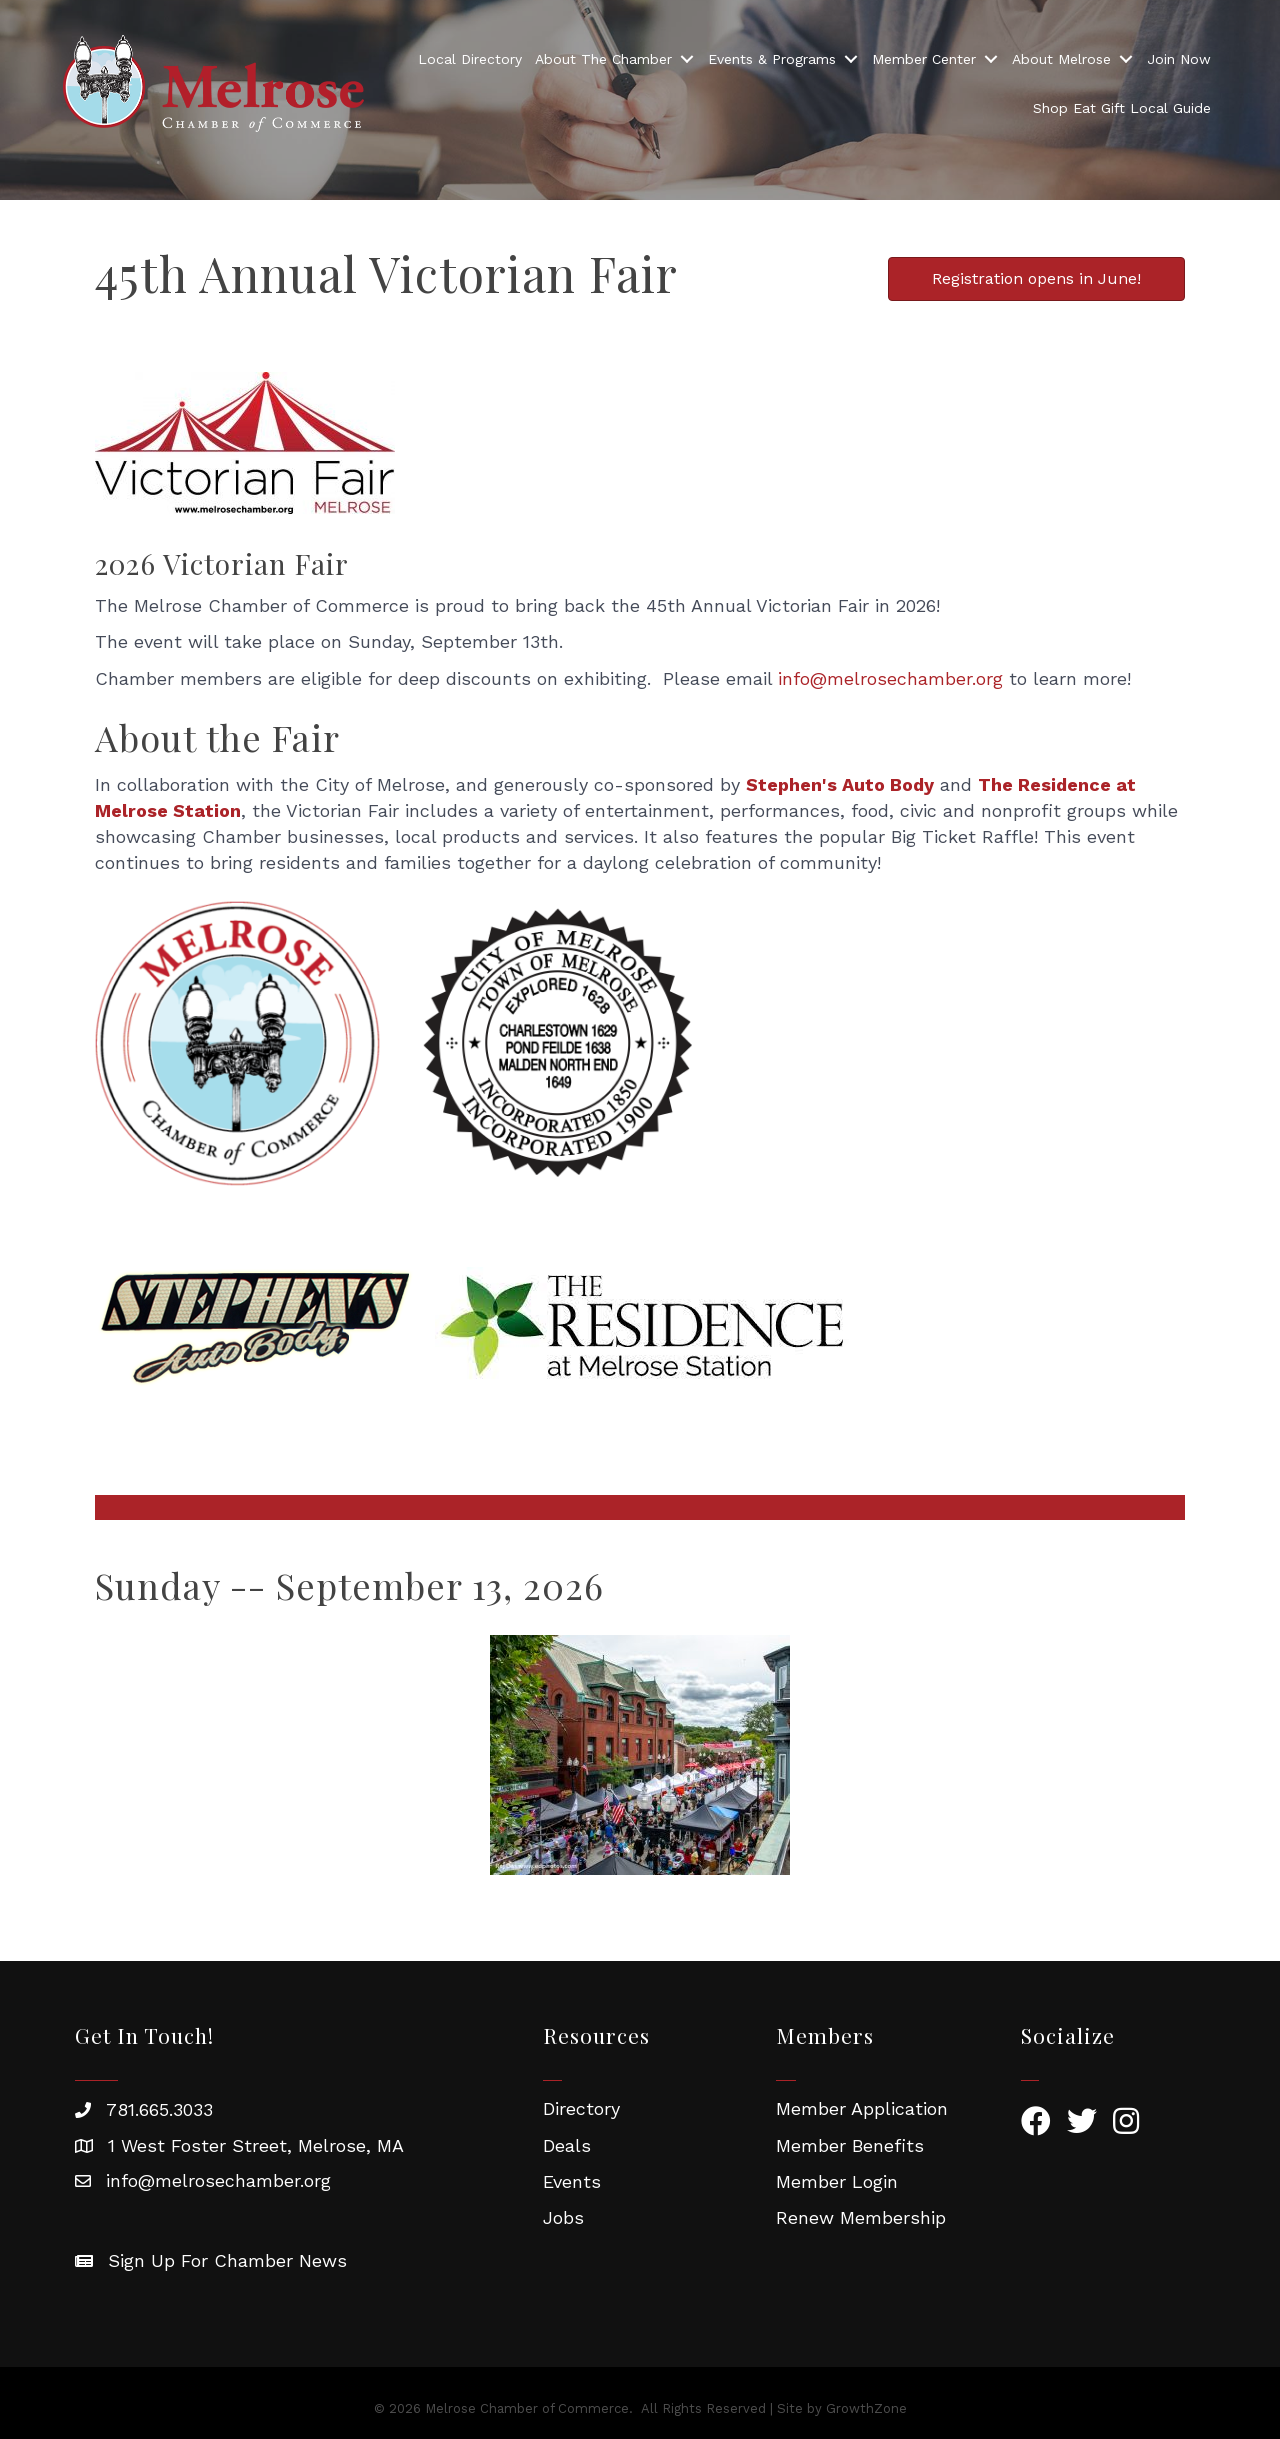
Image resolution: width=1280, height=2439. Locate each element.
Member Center (924, 59)
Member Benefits (850, 2145)
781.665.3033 (159, 2109)
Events (572, 2181)
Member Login (837, 2181)
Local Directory (470, 59)
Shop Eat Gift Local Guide (1122, 108)
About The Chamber (603, 59)
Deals (567, 2145)
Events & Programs (772, 59)
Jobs (563, 2217)
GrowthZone (866, 2408)
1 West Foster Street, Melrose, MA (256, 2145)
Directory (581, 2108)
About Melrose (1061, 59)
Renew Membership (861, 2217)
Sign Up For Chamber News (227, 2260)
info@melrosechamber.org (890, 678)
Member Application (862, 2108)
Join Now (1179, 59)
